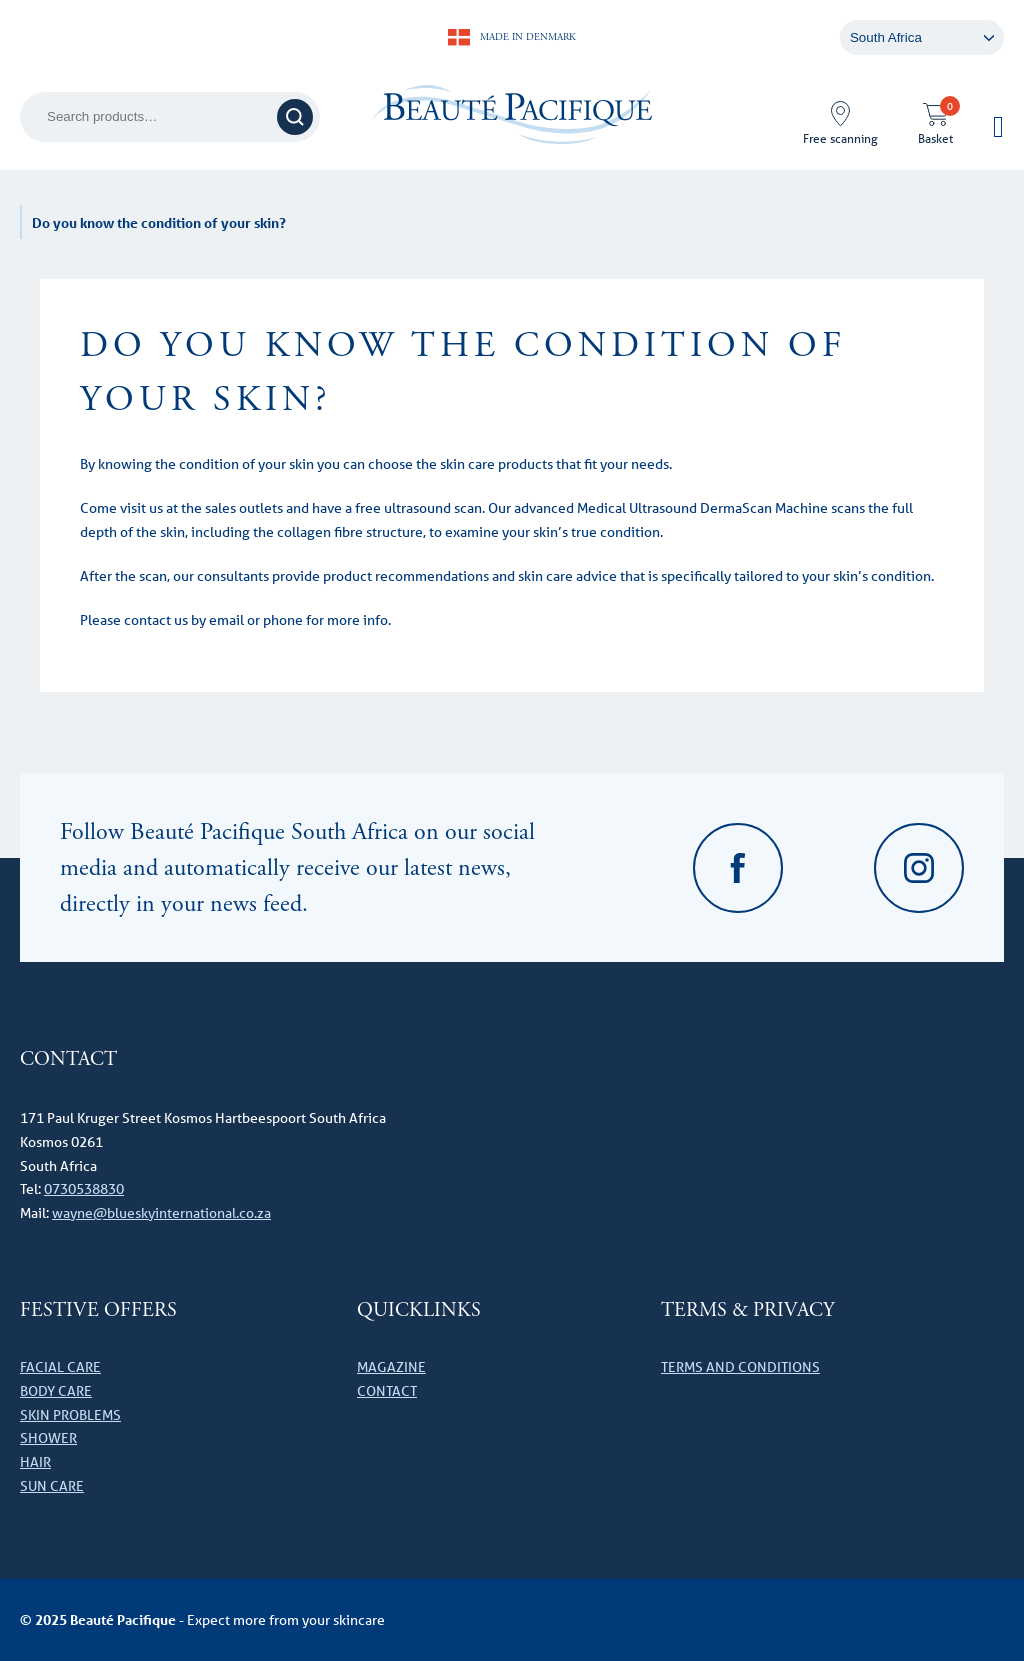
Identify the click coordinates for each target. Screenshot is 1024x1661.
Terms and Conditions (740, 1367)
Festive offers (98, 1310)
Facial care (60, 1367)
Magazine (391, 1367)
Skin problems (70, 1415)
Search (298, 116)
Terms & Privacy (747, 1310)
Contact (387, 1391)
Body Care (56, 1391)
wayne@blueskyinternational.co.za (161, 1213)
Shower (48, 1438)
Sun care (52, 1486)
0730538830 (84, 1189)
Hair (35, 1462)
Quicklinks (419, 1310)
